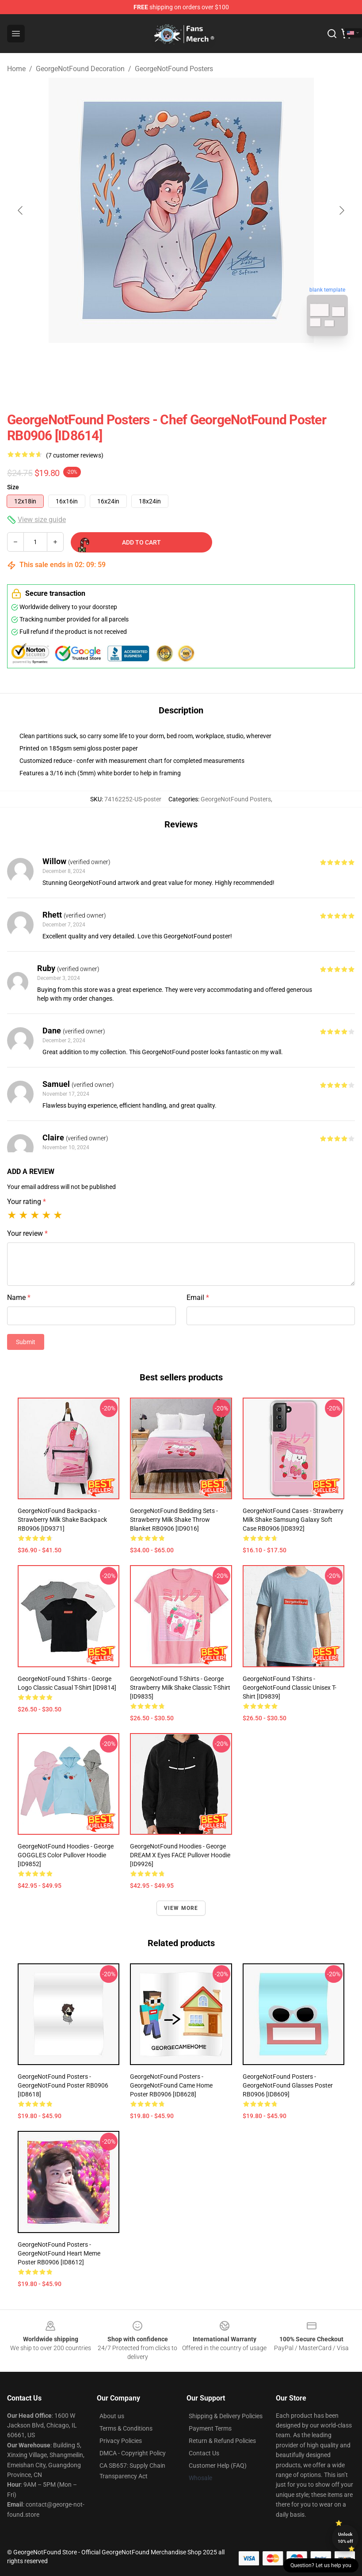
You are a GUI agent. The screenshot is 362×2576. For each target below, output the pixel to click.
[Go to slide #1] (158, 362)
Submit (25, 1341)
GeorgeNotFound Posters (174, 69)
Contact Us (204, 2453)
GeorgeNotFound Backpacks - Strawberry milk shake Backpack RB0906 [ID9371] (62, 1519)
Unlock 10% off (345, 2538)
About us (111, 2416)
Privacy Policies (120, 2440)
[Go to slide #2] (204, 362)
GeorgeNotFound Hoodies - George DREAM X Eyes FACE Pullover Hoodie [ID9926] (180, 1855)
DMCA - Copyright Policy (132, 2453)
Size (13, 487)
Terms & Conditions (125, 2428)
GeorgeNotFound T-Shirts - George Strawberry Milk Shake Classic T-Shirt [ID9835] (180, 1687)
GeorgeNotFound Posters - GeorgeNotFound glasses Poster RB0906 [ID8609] (288, 2085)
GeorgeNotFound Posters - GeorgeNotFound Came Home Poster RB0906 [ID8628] (171, 2085)
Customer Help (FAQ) (218, 2465)
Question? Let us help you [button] (320, 2565)
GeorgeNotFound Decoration (80, 69)
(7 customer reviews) (74, 455)
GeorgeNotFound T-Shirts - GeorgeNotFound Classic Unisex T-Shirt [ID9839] (289, 1687)
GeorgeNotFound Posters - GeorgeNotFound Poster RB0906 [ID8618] (63, 2085)
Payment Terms (210, 2428)
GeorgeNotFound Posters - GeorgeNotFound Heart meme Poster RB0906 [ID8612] (59, 2253)
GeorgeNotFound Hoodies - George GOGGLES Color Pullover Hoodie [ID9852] (66, 1855)
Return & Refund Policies (222, 2440)
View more (181, 1908)
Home (16, 69)
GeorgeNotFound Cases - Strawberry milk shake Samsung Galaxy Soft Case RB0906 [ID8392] (293, 1519)
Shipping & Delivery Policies (226, 2416)
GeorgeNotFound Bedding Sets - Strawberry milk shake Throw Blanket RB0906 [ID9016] (174, 1519)
